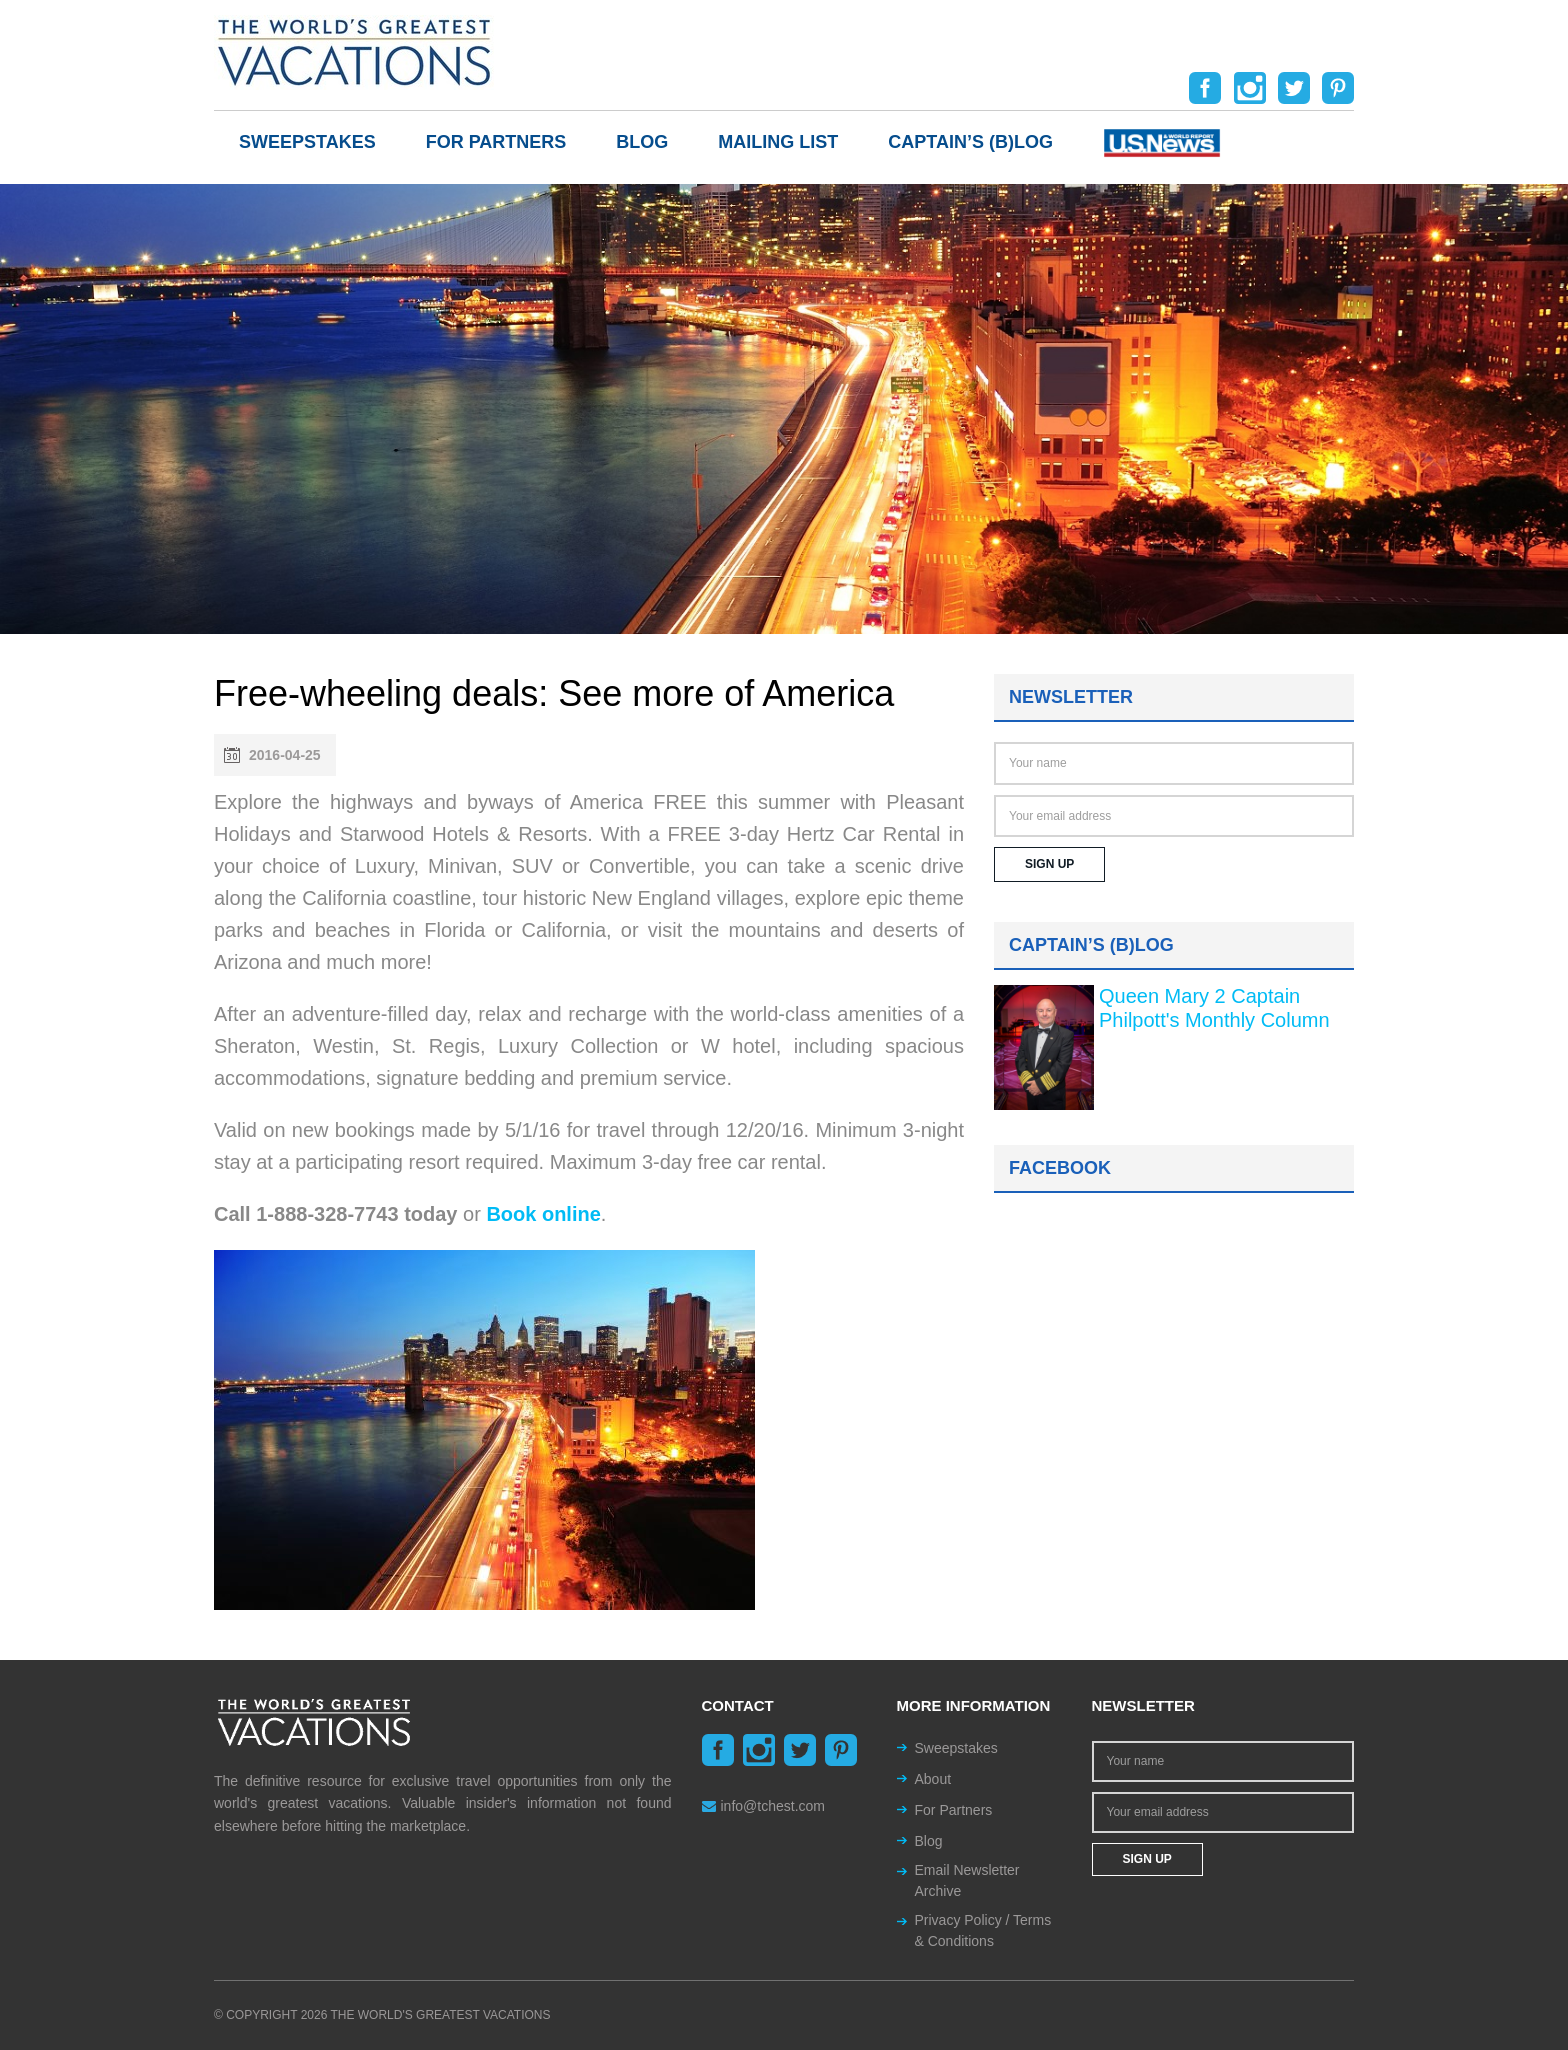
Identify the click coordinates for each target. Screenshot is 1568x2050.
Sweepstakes (307, 142)
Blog (642, 142)
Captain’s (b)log (970, 142)
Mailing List (778, 142)
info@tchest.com (763, 1806)
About (933, 1779)
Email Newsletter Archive (967, 1880)
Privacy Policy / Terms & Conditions (983, 1930)
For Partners (496, 142)
